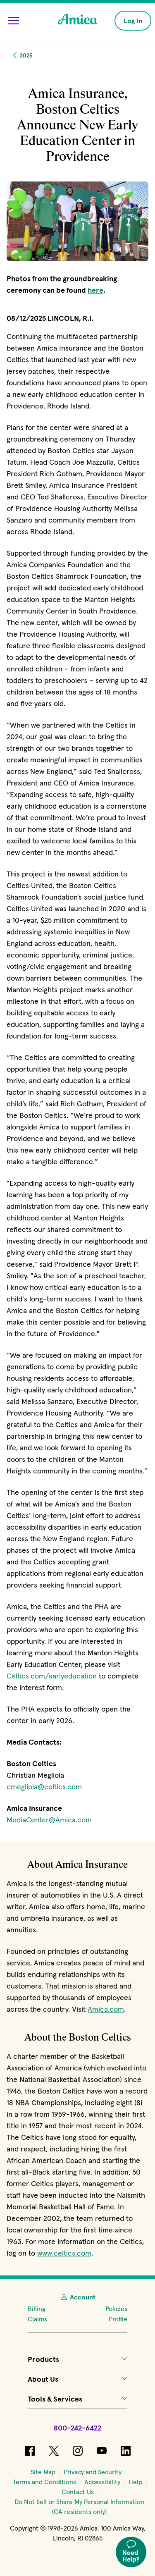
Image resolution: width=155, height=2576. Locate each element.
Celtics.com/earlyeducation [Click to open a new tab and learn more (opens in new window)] (52, 1676)
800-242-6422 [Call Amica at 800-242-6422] (77, 2428)
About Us (78, 2379)
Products (78, 2359)
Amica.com (106, 2009)
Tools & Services (78, 2399)
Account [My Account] (77, 2297)
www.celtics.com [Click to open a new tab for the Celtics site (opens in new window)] (64, 2253)
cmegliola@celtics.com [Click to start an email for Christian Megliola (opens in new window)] (44, 1786)
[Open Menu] (13, 20)
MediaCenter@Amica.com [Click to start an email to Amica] (49, 1819)
